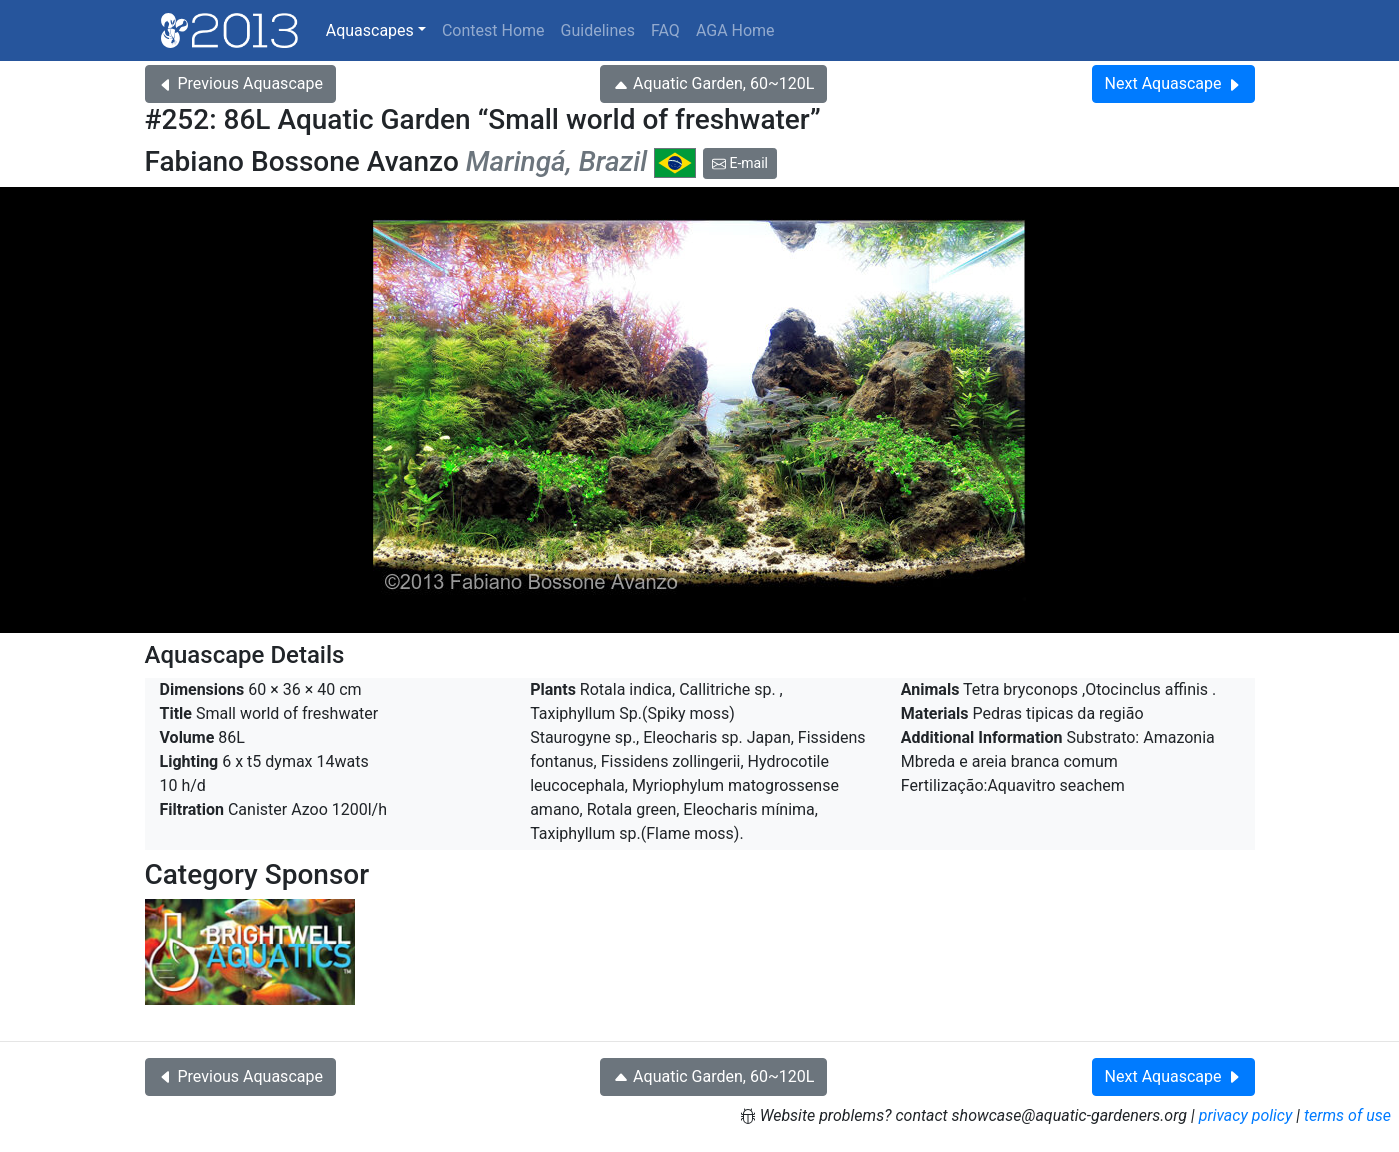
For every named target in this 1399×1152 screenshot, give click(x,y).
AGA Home (735, 30)
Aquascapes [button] (370, 30)
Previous (240, 83)
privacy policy (1246, 1115)
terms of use (1347, 1115)
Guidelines (598, 30)
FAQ (665, 30)
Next (1173, 83)
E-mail (740, 163)
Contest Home (493, 30)
